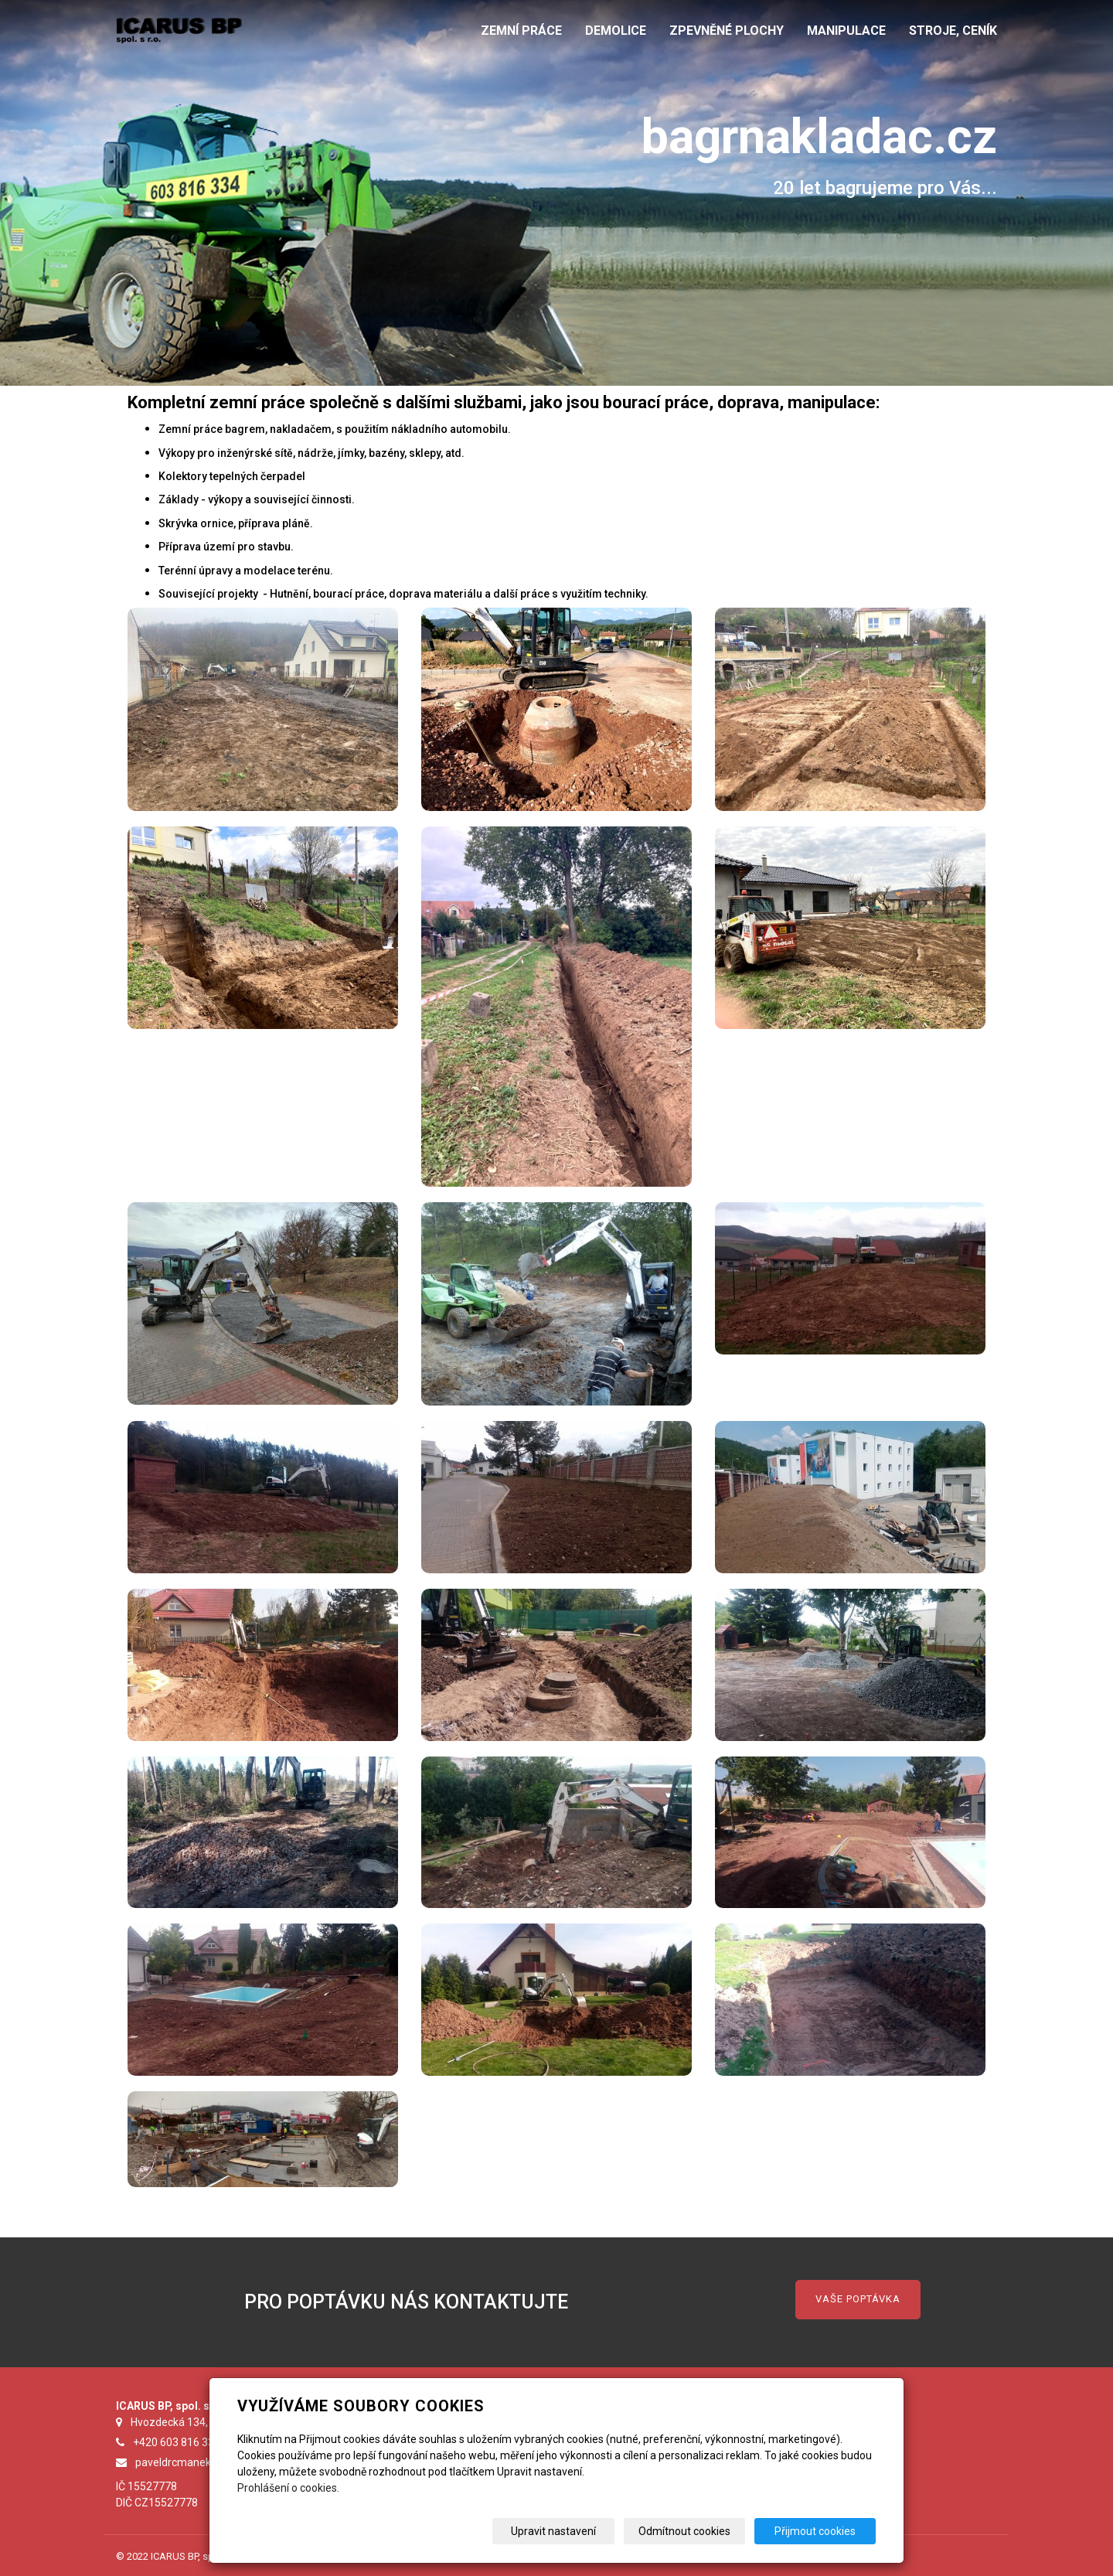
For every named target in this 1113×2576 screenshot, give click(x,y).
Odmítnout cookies (689, 2531)
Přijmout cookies (816, 2531)
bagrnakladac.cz (814, 136)
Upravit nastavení (561, 2531)
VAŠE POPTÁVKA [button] (857, 2299)
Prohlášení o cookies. (288, 2488)
